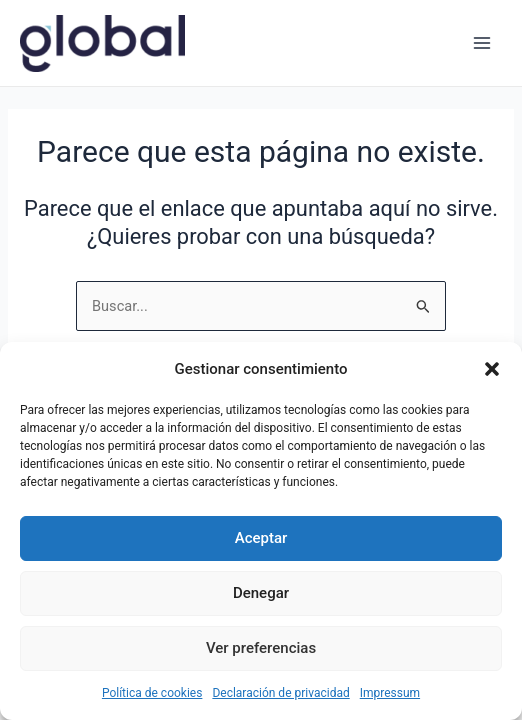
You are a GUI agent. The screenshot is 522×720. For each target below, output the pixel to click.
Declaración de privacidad (280, 693)
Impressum (390, 693)
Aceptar (261, 538)
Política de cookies (152, 693)
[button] (492, 369)
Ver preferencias (261, 648)
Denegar (261, 593)
